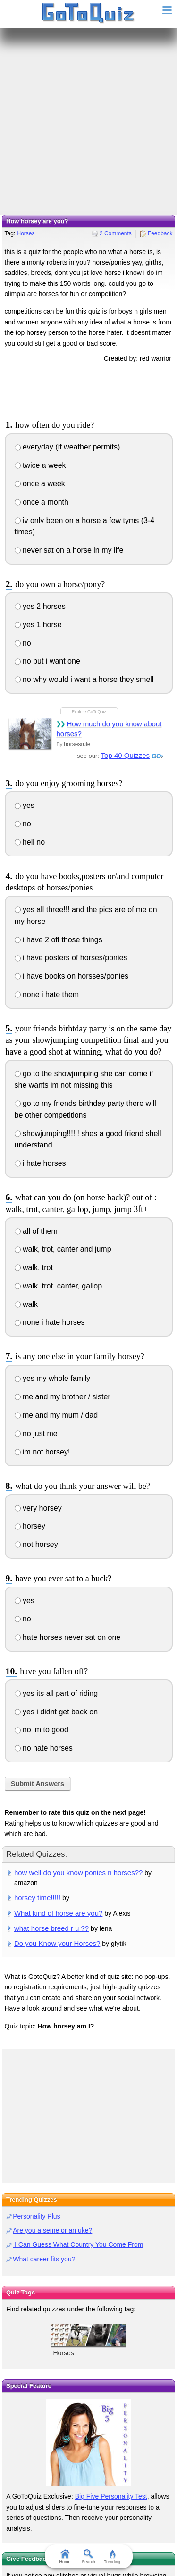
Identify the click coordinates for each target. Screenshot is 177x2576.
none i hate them (47, 994)
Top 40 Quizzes (125, 755)
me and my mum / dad (56, 1415)
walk (26, 1304)
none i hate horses (50, 1322)
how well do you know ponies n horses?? (78, 1873)
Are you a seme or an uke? (52, 2230)
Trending (112, 2556)
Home (64, 2556)
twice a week (40, 465)
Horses (25, 233)
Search (88, 2556)
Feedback (160, 233)
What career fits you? (44, 2259)
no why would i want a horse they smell (84, 679)
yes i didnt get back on (56, 1712)
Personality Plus (36, 2216)
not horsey (36, 1544)
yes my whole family (53, 1378)
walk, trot (34, 1267)
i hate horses (40, 1163)
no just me (36, 1433)
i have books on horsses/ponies (72, 976)
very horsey (38, 1508)
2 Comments (116, 233)
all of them (36, 1231)
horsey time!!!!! (37, 1898)
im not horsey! (42, 1452)
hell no (30, 842)
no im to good (41, 1730)
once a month (41, 502)
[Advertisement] (88, 121)
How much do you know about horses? (108, 729)
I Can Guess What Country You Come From (78, 2244)
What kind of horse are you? (58, 1913)
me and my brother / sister (62, 1397)
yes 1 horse (38, 625)
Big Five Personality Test (111, 2496)
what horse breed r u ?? (51, 1928)
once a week (40, 484)
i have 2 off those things (58, 940)
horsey (30, 1526)
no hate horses (44, 1748)
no (23, 643)
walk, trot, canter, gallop (58, 1286)
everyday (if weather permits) (67, 447)
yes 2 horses (40, 606)
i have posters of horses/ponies (71, 958)
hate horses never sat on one (68, 1637)
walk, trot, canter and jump (63, 1249)
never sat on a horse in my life (69, 550)
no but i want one (47, 661)
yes (24, 805)
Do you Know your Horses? (57, 1943)
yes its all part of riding (56, 1693)
